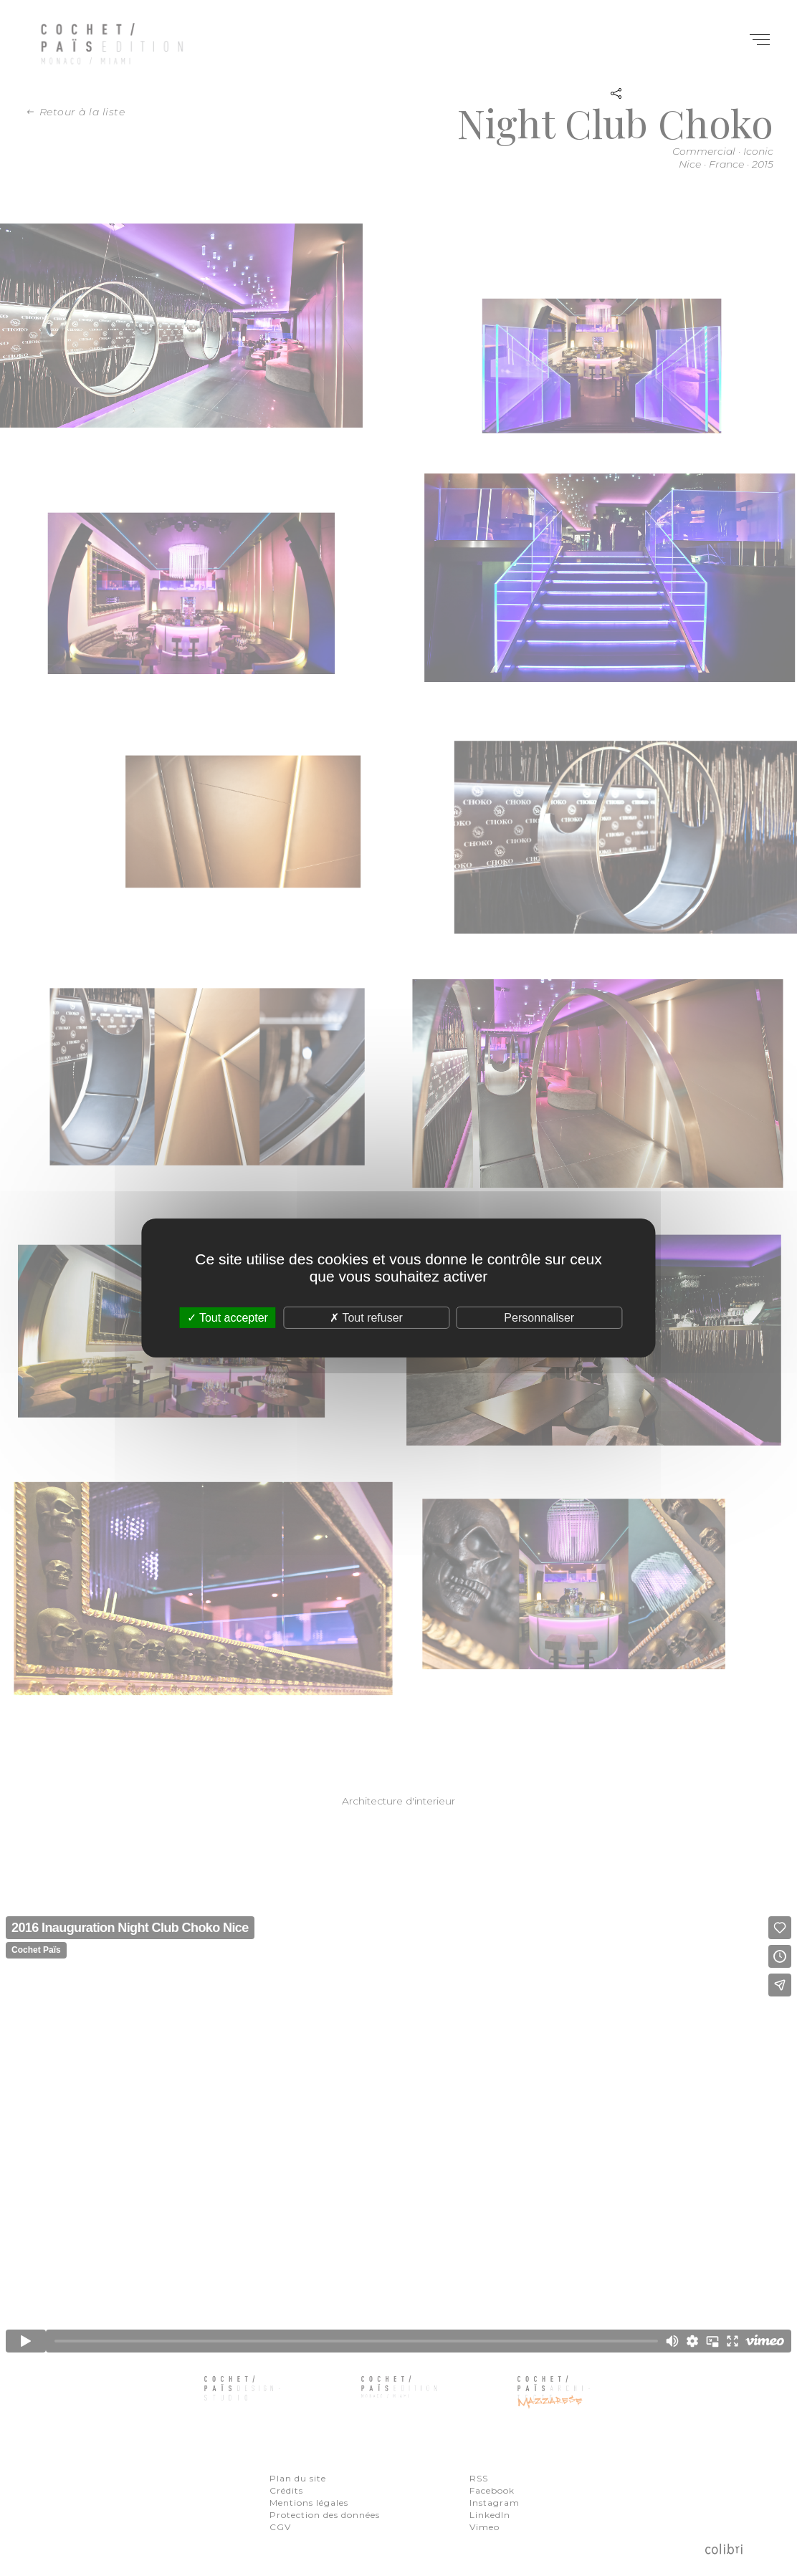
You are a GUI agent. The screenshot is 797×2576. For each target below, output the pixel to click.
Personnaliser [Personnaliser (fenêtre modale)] (539, 1318)
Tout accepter (227, 1318)
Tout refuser (366, 1318)
